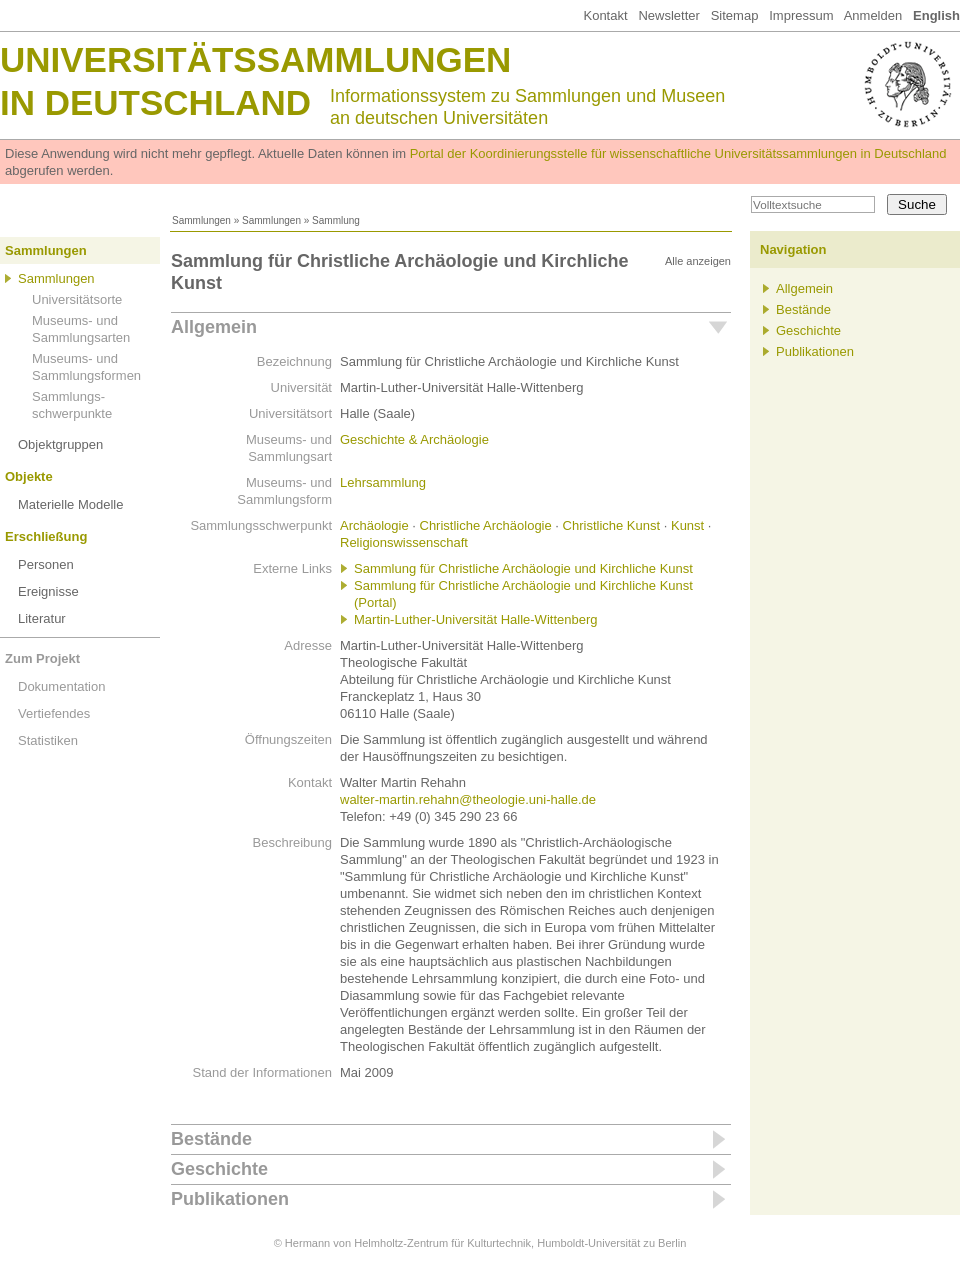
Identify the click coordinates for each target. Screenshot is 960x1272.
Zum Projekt (42, 658)
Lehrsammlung (383, 482)
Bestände (211, 1139)
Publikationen (230, 1199)
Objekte (29, 476)
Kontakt (605, 15)
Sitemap (735, 15)
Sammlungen (201, 220)
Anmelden (873, 15)
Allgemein (214, 327)
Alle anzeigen (698, 261)
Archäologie (374, 525)
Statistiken (48, 740)
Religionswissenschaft (404, 542)
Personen (46, 564)
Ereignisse (48, 591)
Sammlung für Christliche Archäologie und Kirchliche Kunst (523, 568)
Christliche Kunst (612, 525)
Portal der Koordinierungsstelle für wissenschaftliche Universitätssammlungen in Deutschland (678, 153)
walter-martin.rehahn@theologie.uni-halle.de (468, 799)
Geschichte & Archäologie (414, 439)
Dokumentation (61, 686)
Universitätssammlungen (255, 59)
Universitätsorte (77, 299)
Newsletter (668, 15)
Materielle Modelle (71, 504)
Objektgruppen (60, 444)
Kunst (687, 525)
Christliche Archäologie (486, 525)
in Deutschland (155, 102)
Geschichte (219, 1169)
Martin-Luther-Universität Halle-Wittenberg (475, 619)
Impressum (801, 15)
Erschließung (46, 536)
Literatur (42, 618)
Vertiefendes (54, 713)
